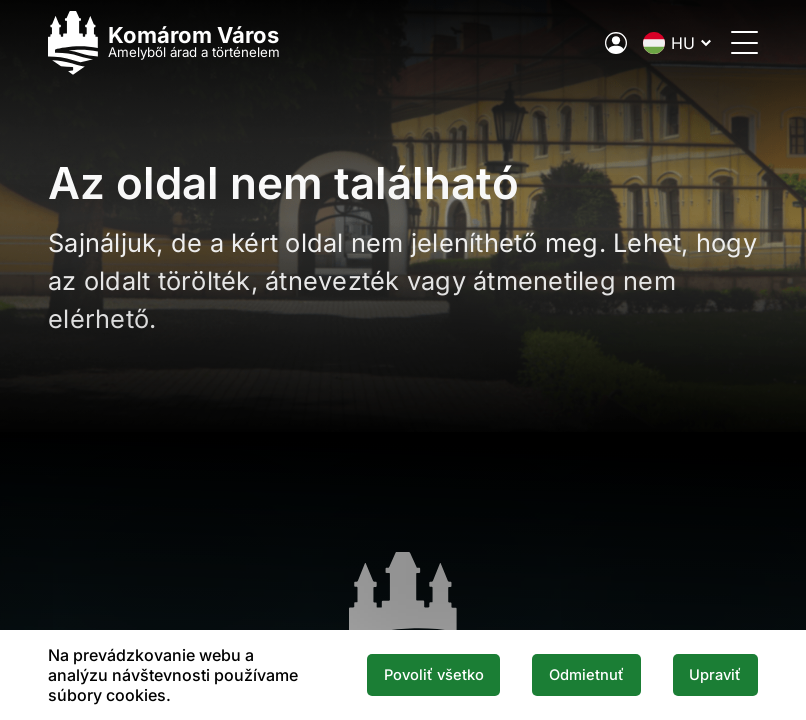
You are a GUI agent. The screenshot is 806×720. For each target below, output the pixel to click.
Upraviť (715, 675)
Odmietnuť (586, 675)
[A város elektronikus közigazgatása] (616, 43)
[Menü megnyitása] (744, 42)
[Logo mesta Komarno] (164, 42)
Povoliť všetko (434, 675)
